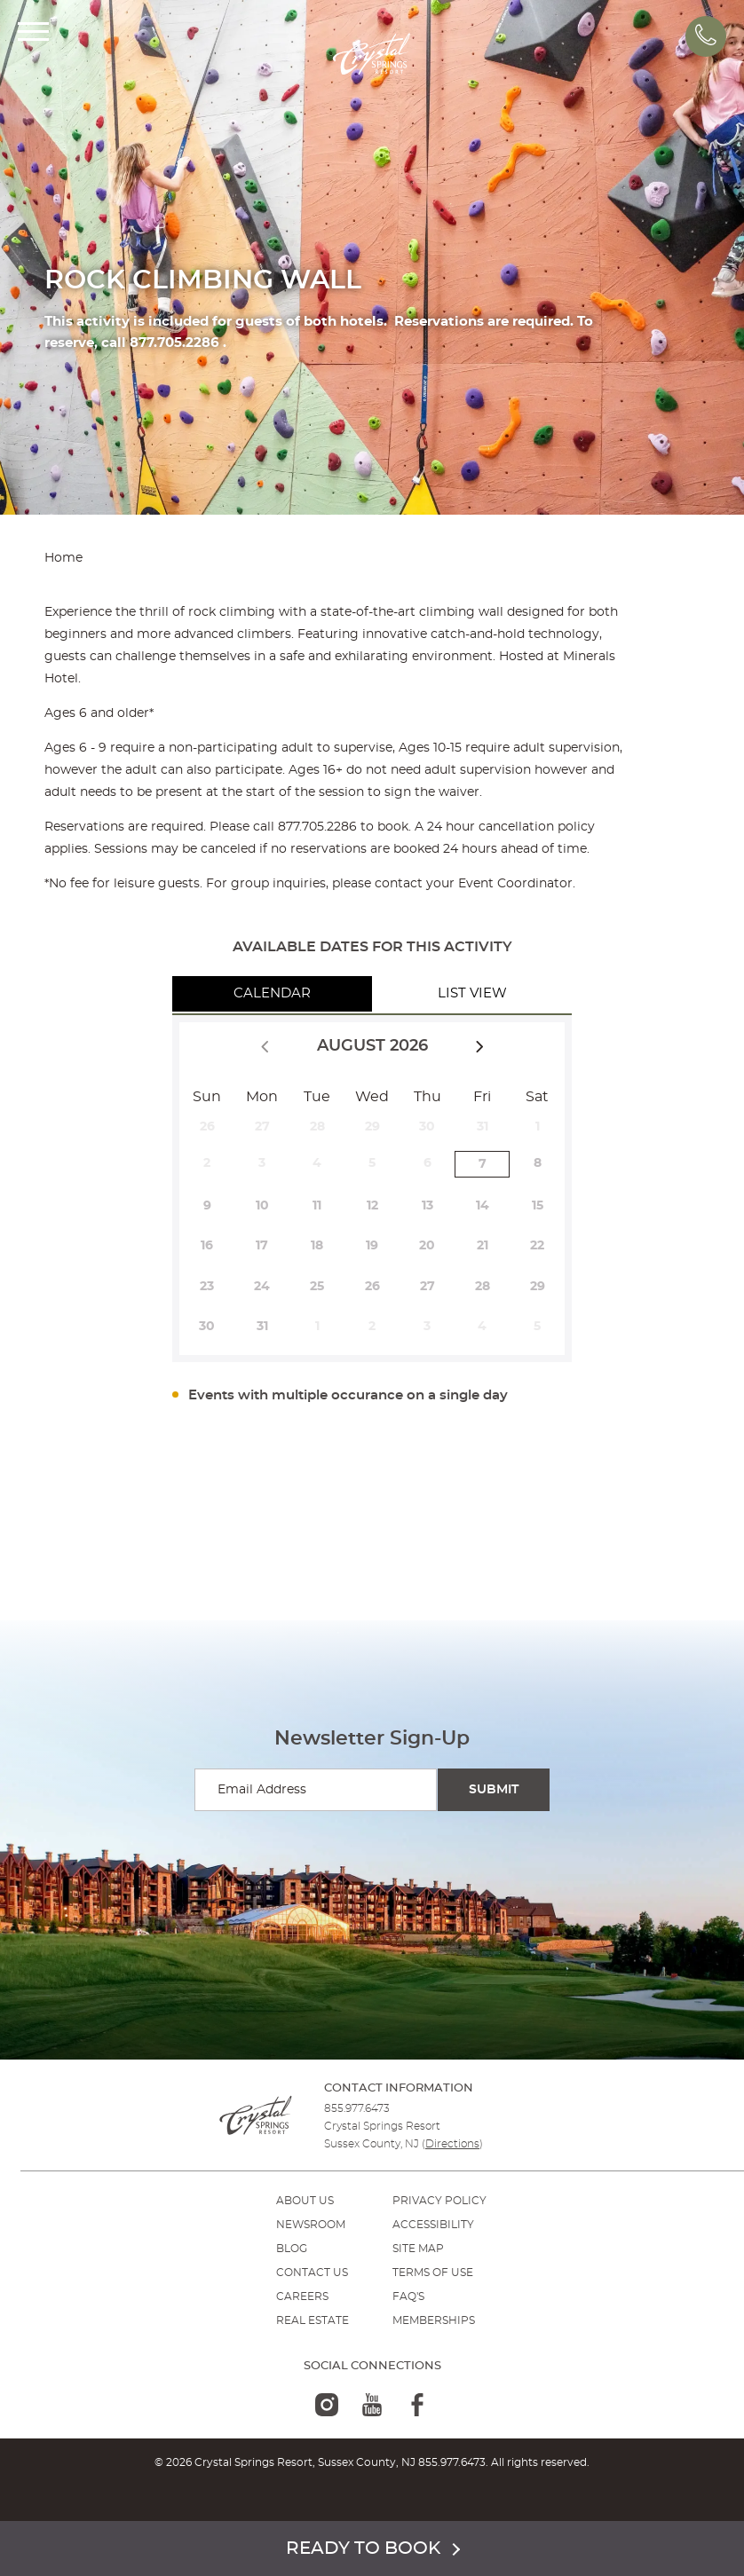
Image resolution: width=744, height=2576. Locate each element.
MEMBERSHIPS (433, 2320)
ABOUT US (305, 2200)
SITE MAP (418, 2248)
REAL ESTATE (312, 2320)
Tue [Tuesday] (317, 1097)
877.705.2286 (317, 827)
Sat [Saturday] (537, 1097)
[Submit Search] (494, 1790)
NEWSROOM (310, 2224)
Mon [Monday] (262, 1097)
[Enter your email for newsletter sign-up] (315, 1790)
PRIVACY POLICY (439, 2200)
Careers (302, 2296)
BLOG (291, 2248)
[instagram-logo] (326, 2404)
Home (63, 558)
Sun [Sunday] (207, 1097)
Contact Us (312, 2272)
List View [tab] (472, 993)
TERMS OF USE (432, 2272)
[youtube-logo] (372, 2404)
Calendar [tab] (272, 993)
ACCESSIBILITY (433, 2224)
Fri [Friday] (482, 1097)
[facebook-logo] (417, 2404)
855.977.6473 (357, 2108)
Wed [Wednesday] (372, 1097)
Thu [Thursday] (427, 1097)
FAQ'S (408, 2296)
